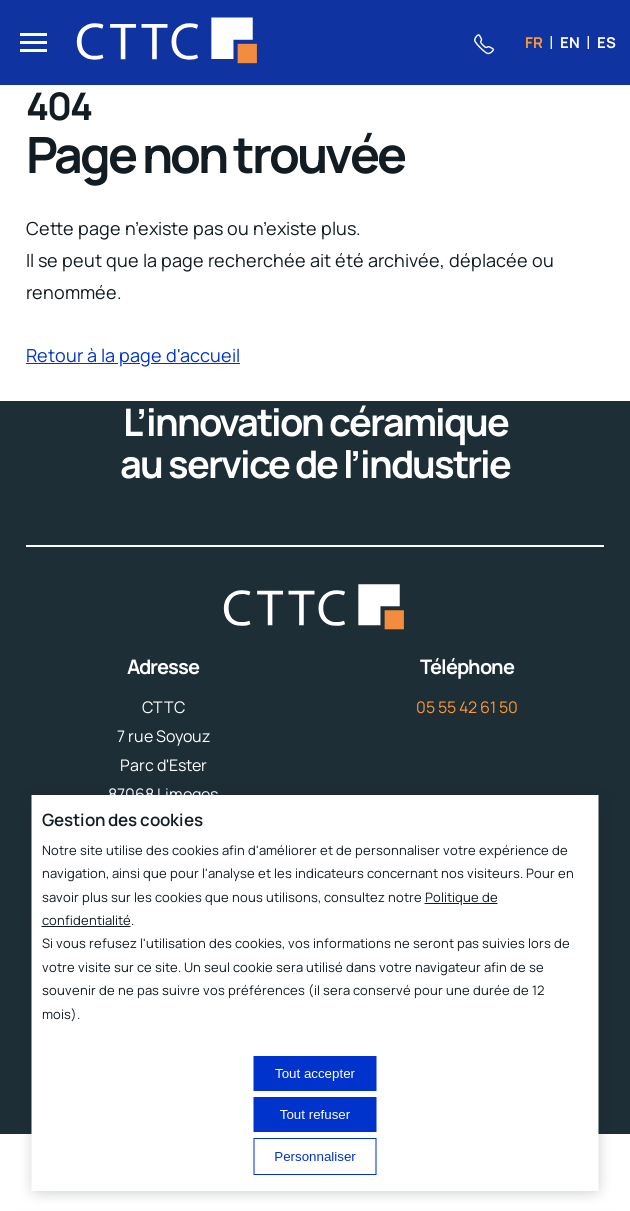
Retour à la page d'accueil (133, 355)
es (606, 42)
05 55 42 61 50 (467, 707)
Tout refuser (315, 1114)
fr (534, 42)
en (570, 42)
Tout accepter (315, 1073)
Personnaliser (315, 1156)
